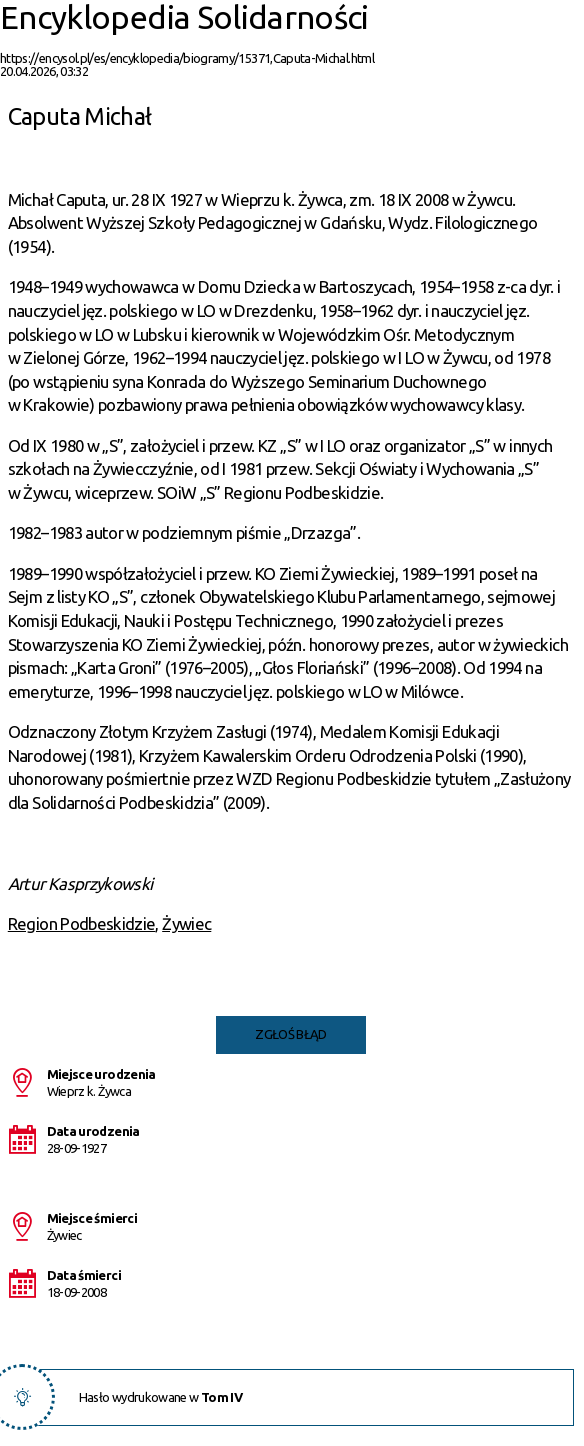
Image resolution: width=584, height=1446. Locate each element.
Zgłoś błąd (291, 1034)
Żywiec (186, 923)
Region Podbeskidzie (82, 923)
